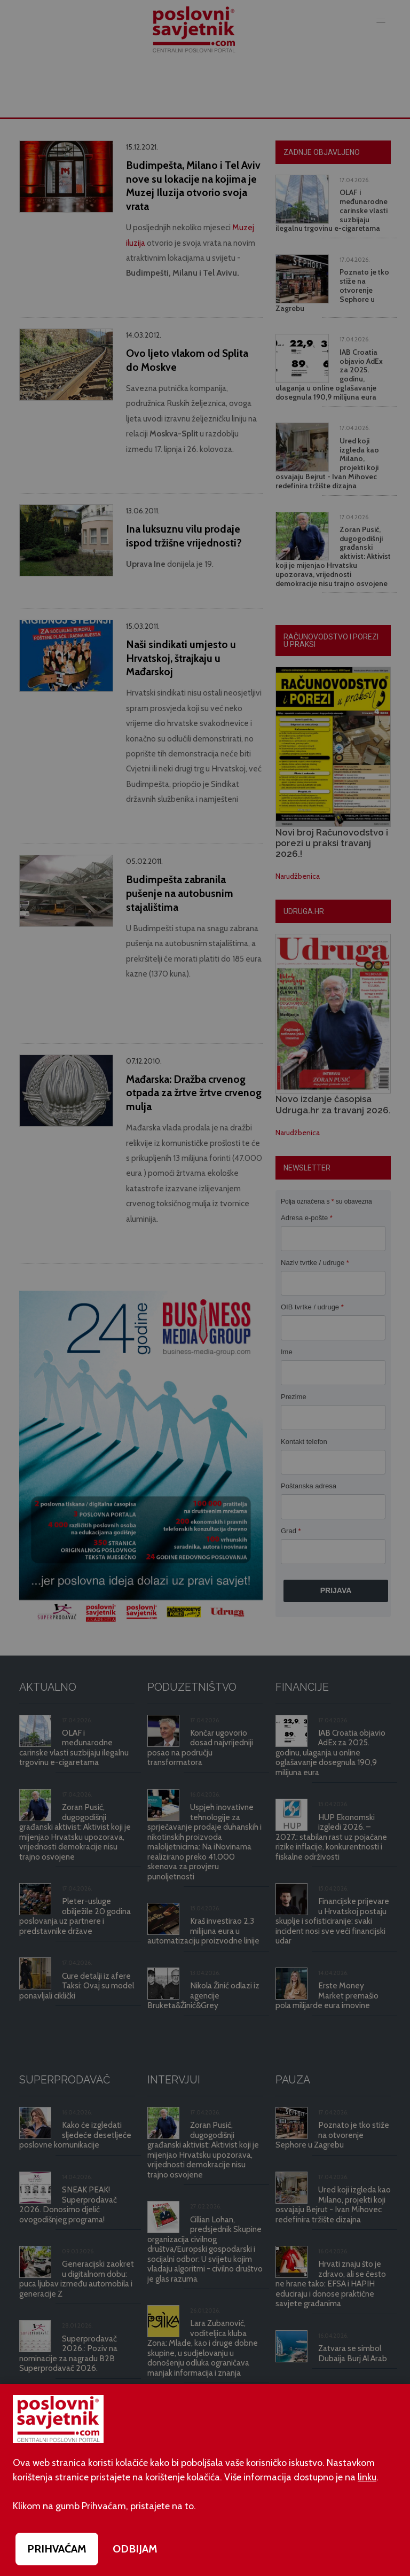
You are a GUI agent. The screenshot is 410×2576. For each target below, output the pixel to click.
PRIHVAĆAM (56, 2548)
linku (367, 2477)
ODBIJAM (135, 2548)
